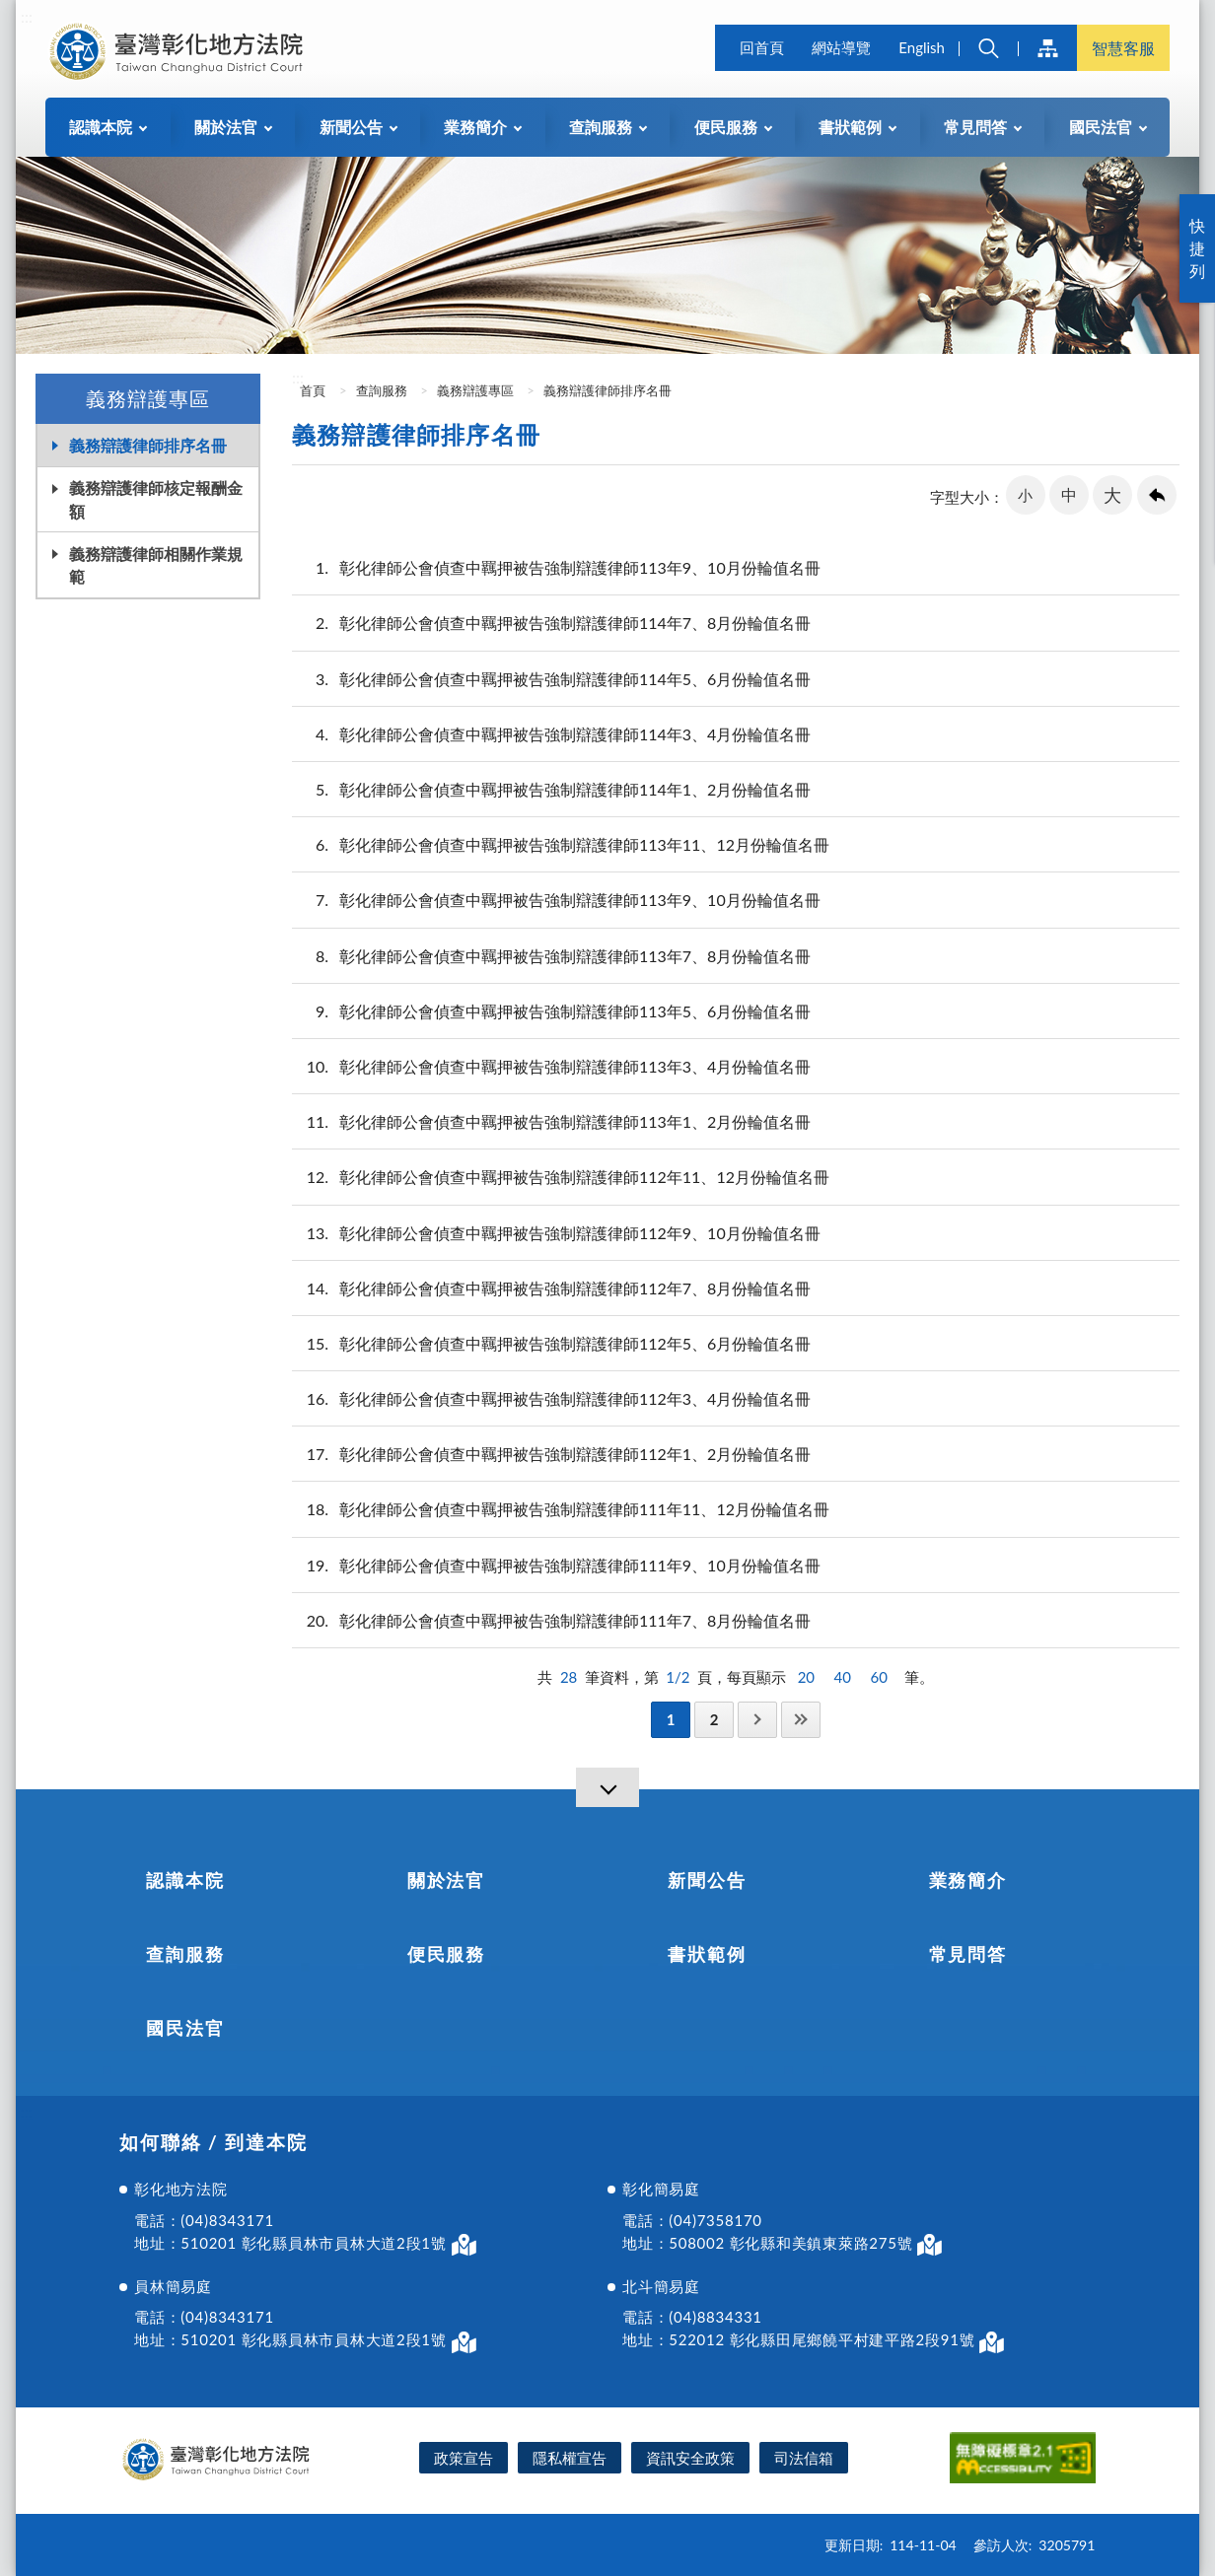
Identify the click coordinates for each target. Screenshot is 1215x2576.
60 (879, 1677)
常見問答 (968, 1954)
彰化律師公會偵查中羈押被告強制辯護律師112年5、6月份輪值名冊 (551, 1343)
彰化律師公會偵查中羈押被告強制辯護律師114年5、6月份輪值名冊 (551, 678)
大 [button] (1112, 495)
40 (842, 1677)
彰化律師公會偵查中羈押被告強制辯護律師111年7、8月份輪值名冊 (551, 1620)
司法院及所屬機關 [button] (1047, 48)
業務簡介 (968, 1880)
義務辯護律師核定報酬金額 (156, 499)
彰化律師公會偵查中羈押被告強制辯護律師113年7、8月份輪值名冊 (551, 955)
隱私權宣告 (570, 2458)
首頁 (311, 390)
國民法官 (185, 2028)
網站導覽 (841, 47)
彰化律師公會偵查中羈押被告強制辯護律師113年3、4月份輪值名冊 (551, 1066)
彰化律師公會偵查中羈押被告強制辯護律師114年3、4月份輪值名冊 (551, 734)
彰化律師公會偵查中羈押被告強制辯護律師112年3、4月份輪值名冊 (551, 1398)
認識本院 (185, 1880)
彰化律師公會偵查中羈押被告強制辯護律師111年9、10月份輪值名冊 (556, 1565)
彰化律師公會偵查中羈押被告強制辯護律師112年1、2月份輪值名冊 (551, 1453)
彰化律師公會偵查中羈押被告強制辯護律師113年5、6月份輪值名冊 (551, 1011)
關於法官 (446, 1880)
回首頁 (762, 47)
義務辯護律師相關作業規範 (156, 565)
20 (806, 1677)
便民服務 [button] (725, 126)
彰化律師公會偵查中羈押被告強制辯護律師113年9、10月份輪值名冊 (556, 567)
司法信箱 (803, 2458)
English (921, 47)
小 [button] (1025, 495)
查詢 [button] (988, 48)
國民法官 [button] (1100, 126)
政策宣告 (463, 2458)
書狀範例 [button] (850, 126)
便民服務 (446, 1954)
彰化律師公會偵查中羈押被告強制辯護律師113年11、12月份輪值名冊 (560, 844)
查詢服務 (381, 390)
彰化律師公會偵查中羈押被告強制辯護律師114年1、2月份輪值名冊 (551, 789)
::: (27, 16)
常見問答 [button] (975, 126)
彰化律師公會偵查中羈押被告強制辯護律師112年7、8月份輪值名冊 (551, 1288)
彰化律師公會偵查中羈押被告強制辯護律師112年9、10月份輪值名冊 (556, 1232)
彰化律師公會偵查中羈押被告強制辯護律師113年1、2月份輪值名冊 (551, 1121)
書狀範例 (707, 1954)
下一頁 (757, 1720)
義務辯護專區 (475, 390)
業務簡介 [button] (475, 126)
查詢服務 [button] (600, 126)
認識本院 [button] (100, 126)
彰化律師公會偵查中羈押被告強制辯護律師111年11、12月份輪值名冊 (560, 1508)
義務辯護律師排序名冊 (148, 445)
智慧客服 (1123, 47)
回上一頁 (1157, 495)
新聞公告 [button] (351, 126)
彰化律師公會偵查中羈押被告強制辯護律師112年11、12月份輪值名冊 (560, 1176)
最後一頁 (801, 1720)
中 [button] (1069, 494)
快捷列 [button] (1197, 248)
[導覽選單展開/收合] (607, 1787)
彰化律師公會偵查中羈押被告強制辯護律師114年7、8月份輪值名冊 (551, 622)
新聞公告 (707, 1880)
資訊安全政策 (690, 2458)
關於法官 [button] (225, 126)
